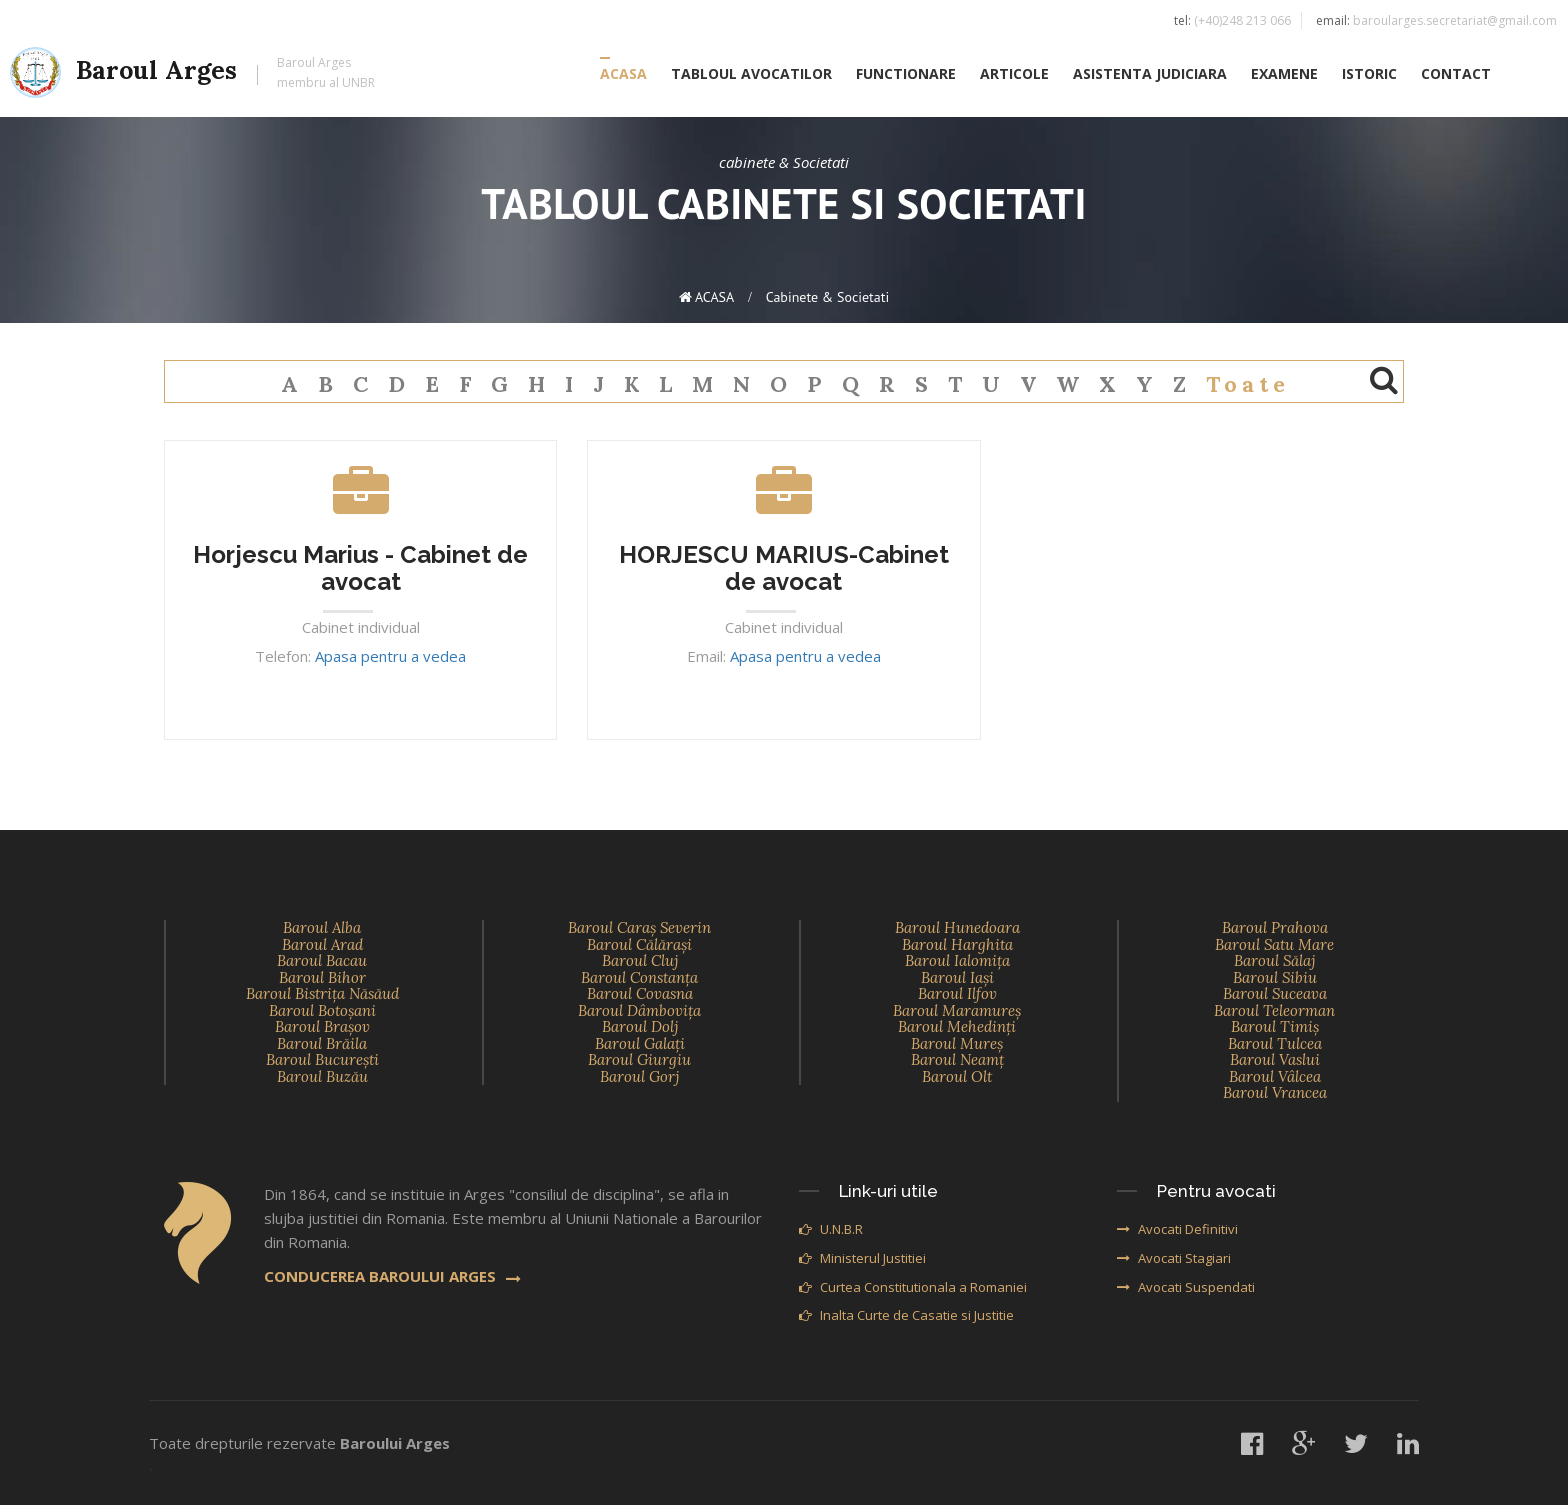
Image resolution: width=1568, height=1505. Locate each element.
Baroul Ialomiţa (957, 960)
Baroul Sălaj (1274, 960)
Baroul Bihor (322, 977)
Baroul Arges (192, 76)
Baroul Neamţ (957, 1059)
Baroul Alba (322, 927)
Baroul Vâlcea (1275, 1076)
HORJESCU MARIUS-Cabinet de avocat (784, 567)
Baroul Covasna (640, 993)
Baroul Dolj (640, 1026)
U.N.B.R (831, 1229)
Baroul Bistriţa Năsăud (322, 993)
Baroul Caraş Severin (639, 927)
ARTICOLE (1014, 76)
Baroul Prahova (1275, 927)
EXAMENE (1284, 76)
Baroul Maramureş (957, 1010)
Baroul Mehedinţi (957, 1026)
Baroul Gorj (639, 1076)
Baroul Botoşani (322, 1010)
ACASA (623, 76)
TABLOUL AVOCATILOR (751, 76)
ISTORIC (1369, 76)
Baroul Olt (957, 1076)
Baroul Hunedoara (957, 927)
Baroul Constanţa (639, 977)
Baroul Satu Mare (1274, 944)
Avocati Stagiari (1174, 1258)
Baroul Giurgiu (639, 1059)
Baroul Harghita (957, 944)
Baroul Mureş (957, 1043)
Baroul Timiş (1275, 1026)
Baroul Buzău (322, 1076)
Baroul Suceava (1275, 993)
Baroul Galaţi (640, 1043)
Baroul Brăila (322, 1043)
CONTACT (1456, 76)
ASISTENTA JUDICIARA (1150, 76)
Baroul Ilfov (957, 993)
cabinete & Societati (828, 297)
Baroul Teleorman (1274, 1010)
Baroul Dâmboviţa (639, 1010)
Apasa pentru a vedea (390, 656)
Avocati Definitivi (1177, 1229)
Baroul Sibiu (1275, 977)
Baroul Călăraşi (639, 944)
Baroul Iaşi (957, 977)
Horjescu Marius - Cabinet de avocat (360, 567)
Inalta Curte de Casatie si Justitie (906, 1315)
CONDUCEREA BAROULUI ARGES (392, 1276)
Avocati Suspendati (1186, 1287)
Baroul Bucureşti (322, 1059)
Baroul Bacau (322, 960)
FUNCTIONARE (906, 76)
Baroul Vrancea (1275, 1092)
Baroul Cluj (640, 960)
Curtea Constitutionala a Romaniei (913, 1287)
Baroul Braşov (322, 1026)
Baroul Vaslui (1275, 1059)
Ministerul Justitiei (862, 1258)
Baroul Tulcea (1275, 1043)
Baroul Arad (322, 944)
